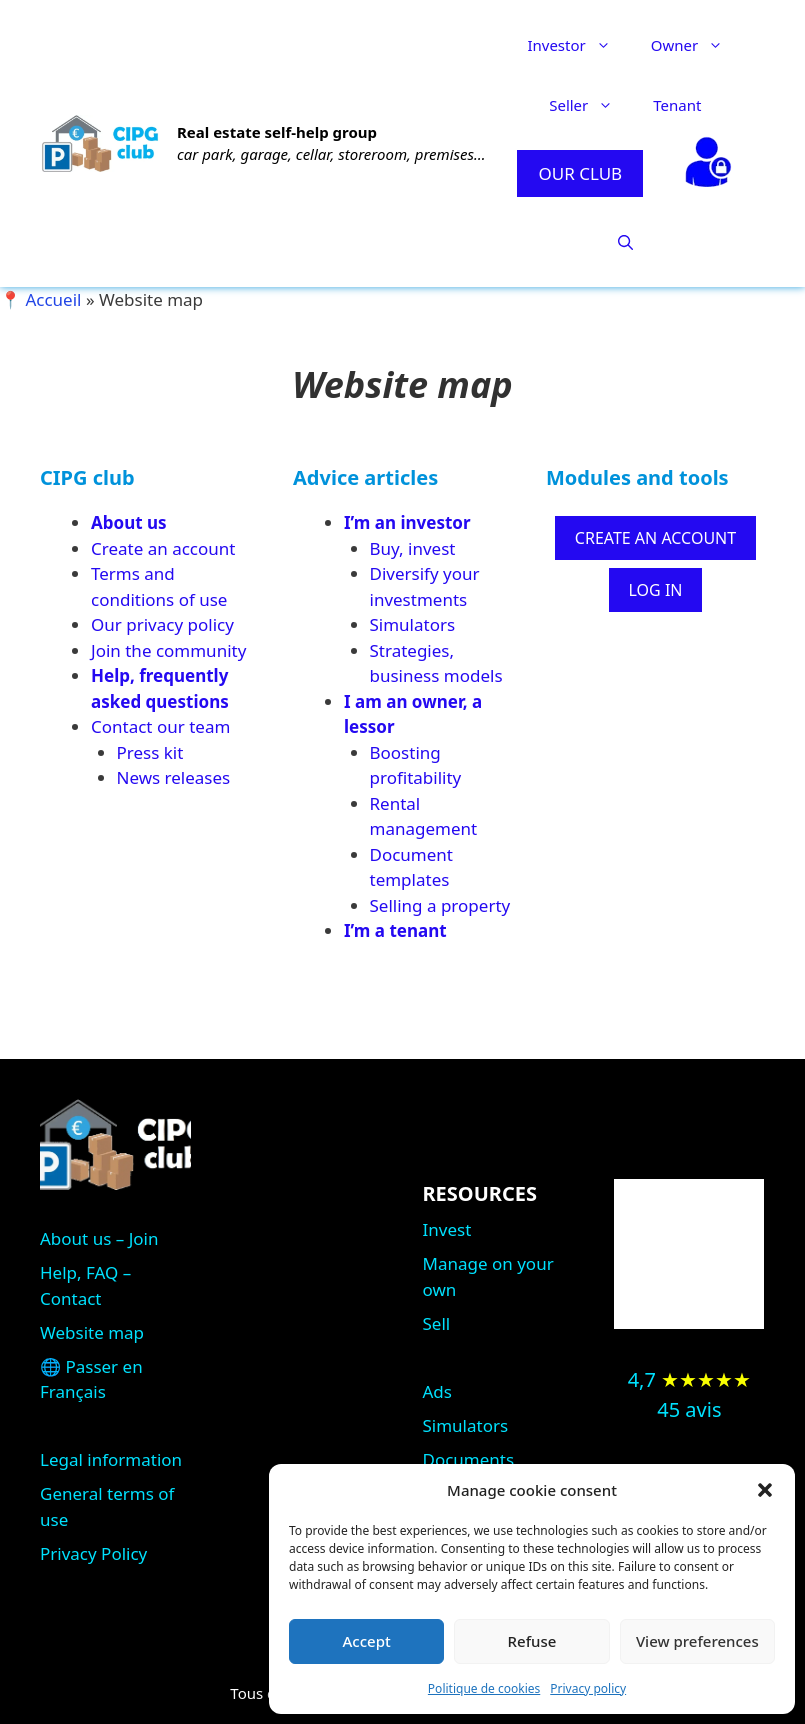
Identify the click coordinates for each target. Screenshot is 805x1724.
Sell (437, 1323)
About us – (84, 1238)
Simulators (413, 624)
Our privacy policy (162, 624)
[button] (765, 1490)
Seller (591, 105)
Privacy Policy (93, 1553)
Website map (92, 1332)
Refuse (532, 1641)
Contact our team (160, 726)
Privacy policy (588, 1688)
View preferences (697, 1641)
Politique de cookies (484, 1688)
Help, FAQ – (85, 1272)
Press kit (150, 752)
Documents (469, 1459)
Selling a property (440, 905)
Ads (437, 1391)
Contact (71, 1298)
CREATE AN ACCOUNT (655, 538)
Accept (367, 1641)
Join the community (168, 650)
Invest (447, 1229)
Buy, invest (413, 548)
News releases (174, 777)
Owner (697, 45)
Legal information (111, 1459)
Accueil (53, 299)
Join (144, 1238)
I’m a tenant (395, 930)
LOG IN (656, 590)
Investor (578, 45)
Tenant (677, 105)
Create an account (163, 548)
